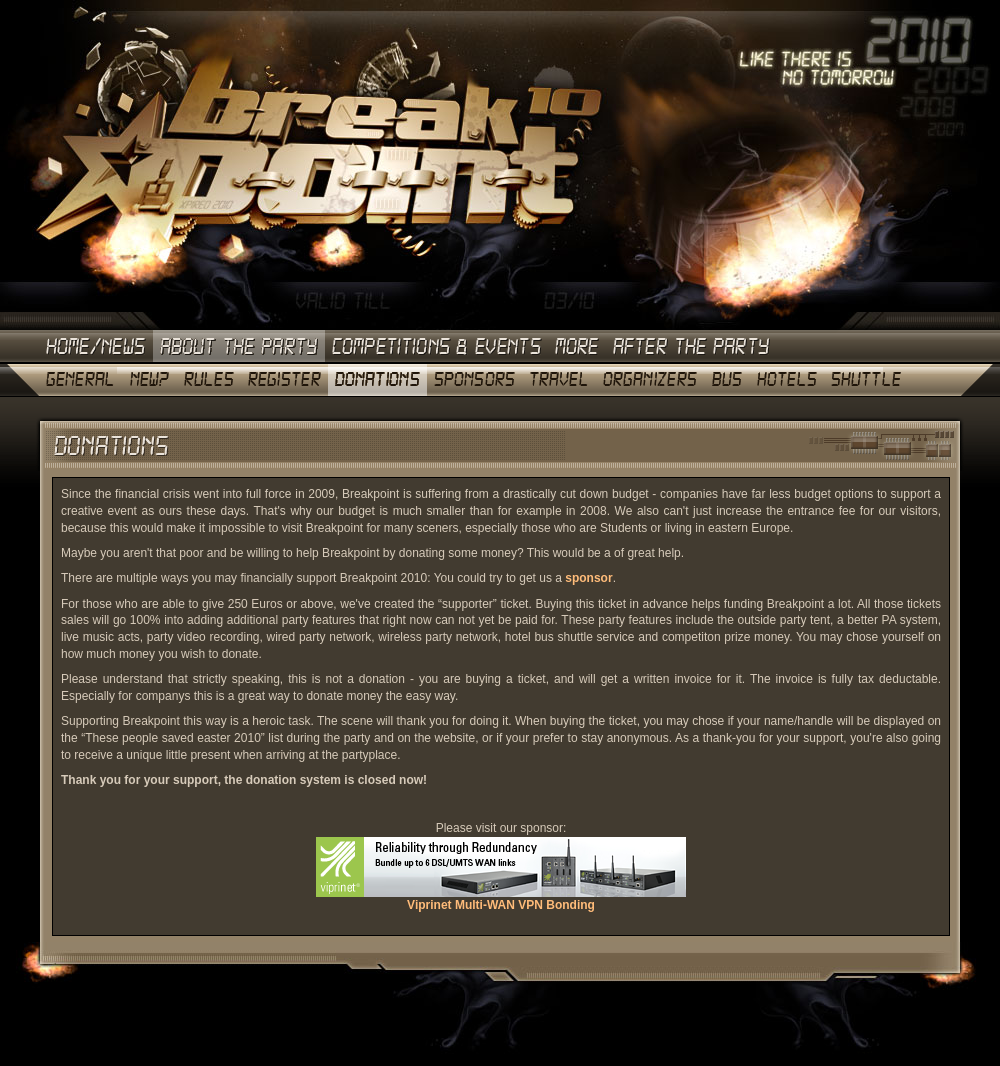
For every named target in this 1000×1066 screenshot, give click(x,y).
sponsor (588, 578)
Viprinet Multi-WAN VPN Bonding (501, 899)
